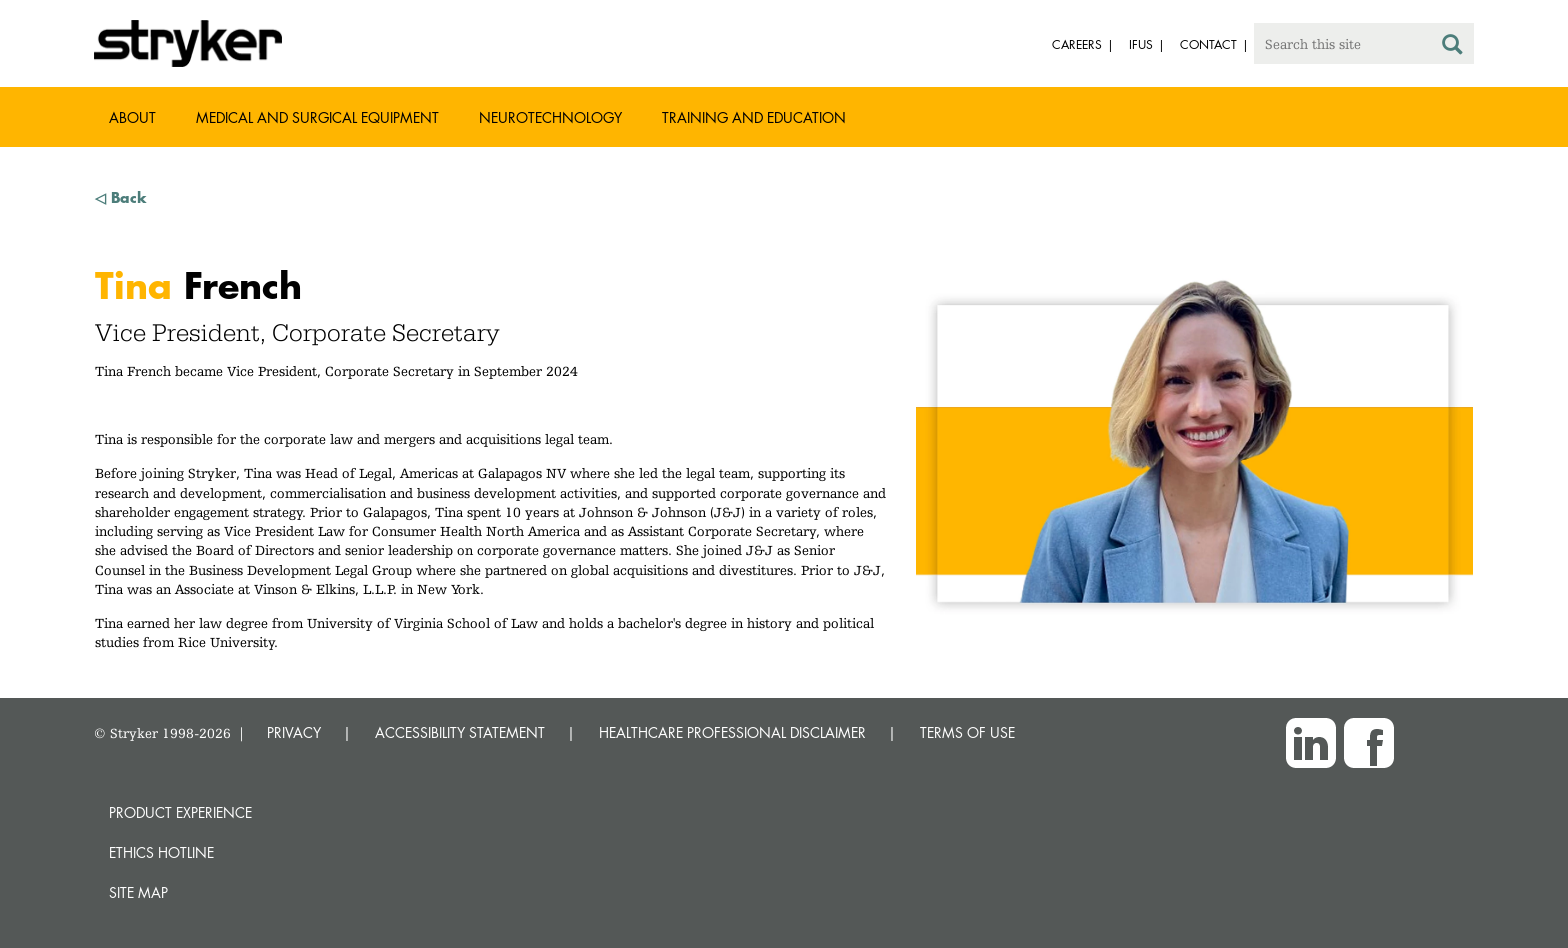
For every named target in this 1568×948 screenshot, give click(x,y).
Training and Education (754, 117)
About (132, 117)
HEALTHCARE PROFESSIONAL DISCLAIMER (732, 732)
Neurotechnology (550, 117)
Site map (138, 892)
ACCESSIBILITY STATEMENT (460, 732)
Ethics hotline (161, 852)
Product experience (180, 812)
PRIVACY (294, 732)
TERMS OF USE (967, 732)
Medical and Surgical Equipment (317, 117)
